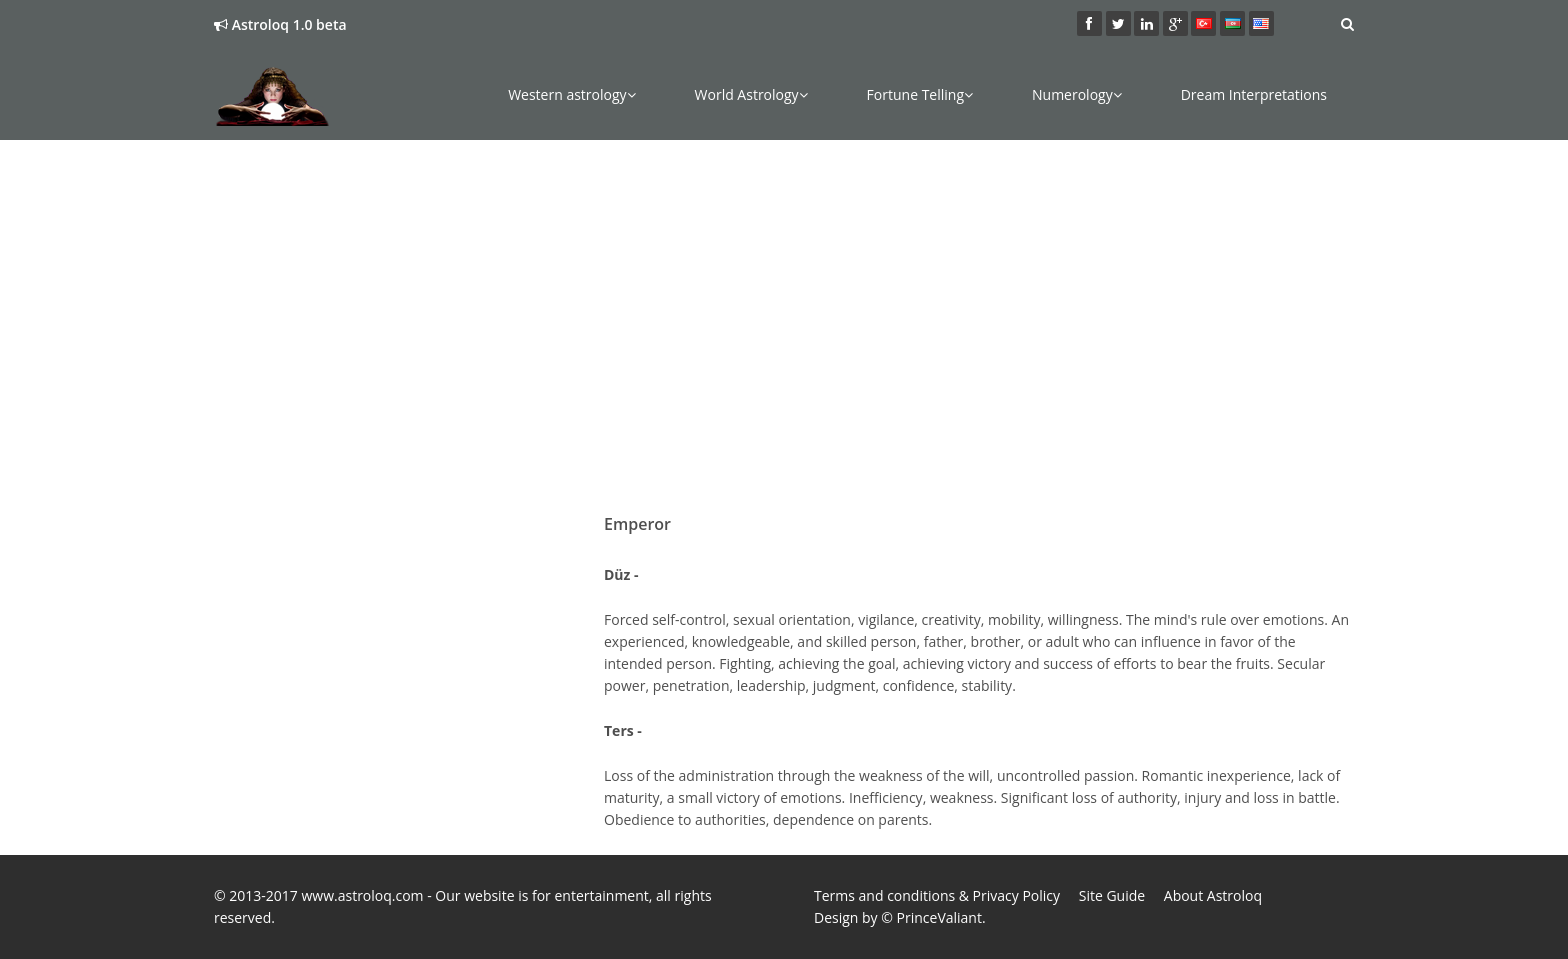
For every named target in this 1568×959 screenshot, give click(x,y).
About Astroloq (1213, 895)
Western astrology (571, 94)
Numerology (1077, 94)
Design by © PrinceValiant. (900, 917)
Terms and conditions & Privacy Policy (937, 895)
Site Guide (1112, 895)
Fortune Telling (920, 94)
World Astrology (751, 94)
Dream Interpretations (1254, 94)
